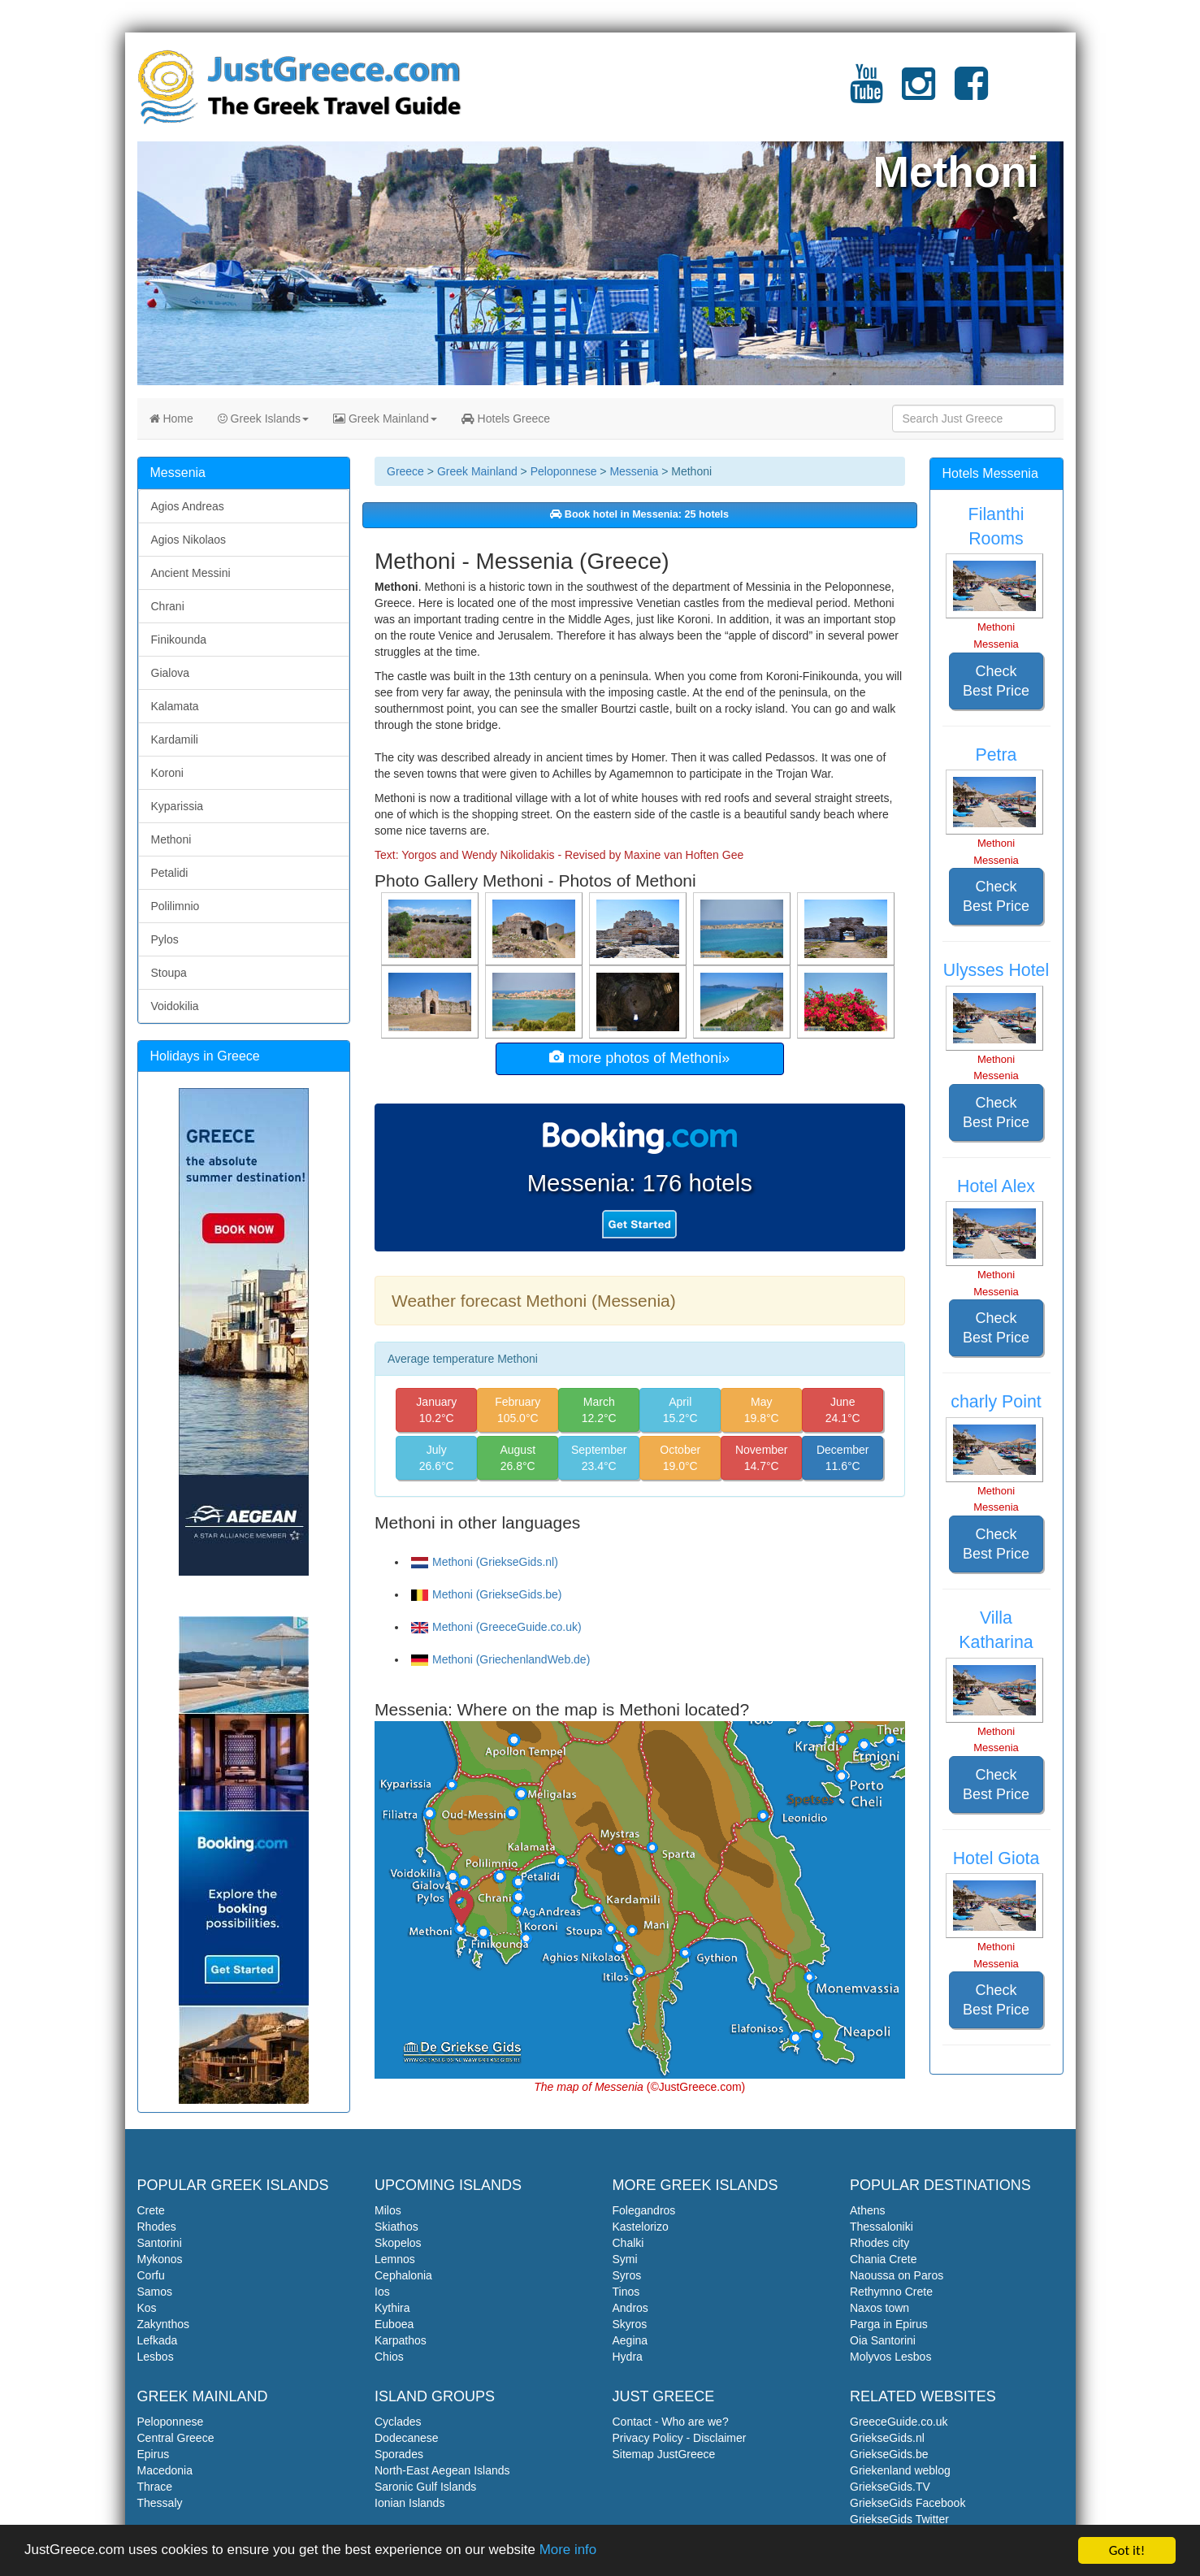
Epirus (153, 2454)
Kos (147, 2307)
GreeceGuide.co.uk (899, 2421)
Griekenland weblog (900, 2470)
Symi (625, 2259)
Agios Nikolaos (189, 539)
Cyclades (398, 2421)
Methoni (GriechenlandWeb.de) (500, 1659)
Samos (155, 2291)
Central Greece (175, 2437)
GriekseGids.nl (887, 2437)
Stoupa (169, 972)
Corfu (151, 2275)
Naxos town (879, 2307)
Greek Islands (263, 418)
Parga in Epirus (889, 2324)
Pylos (165, 939)
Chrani (167, 606)
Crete (151, 2210)
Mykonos (160, 2259)
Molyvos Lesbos (890, 2356)
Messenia (633, 471)
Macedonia (165, 2470)
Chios (389, 2356)
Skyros (630, 2324)
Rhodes (156, 2226)
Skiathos (396, 2226)
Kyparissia (177, 806)
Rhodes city (879, 2242)
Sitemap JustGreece (664, 2454)
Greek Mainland (385, 418)
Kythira (392, 2307)
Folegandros (644, 2210)
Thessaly (160, 2502)
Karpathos (401, 2340)
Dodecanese (407, 2437)
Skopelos (398, 2242)
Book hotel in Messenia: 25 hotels (639, 514)
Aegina (630, 2340)
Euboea (394, 2324)
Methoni (171, 839)
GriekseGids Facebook (907, 2502)
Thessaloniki (881, 2226)
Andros (630, 2307)
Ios (382, 2291)
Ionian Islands (409, 2502)
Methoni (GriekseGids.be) (486, 1594)
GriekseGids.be (889, 2454)
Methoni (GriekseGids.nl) (484, 1561)
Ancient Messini (191, 572)
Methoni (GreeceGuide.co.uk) (496, 1626)
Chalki (628, 2242)
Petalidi (169, 872)
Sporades (399, 2454)
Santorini (159, 2242)
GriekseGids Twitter (899, 2519)
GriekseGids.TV (890, 2486)
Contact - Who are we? (671, 2421)
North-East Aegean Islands (442, 2470)
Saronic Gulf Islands (425, 2486)
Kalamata (175, 706)
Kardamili (174, 739)
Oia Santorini (883, 2340)
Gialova (170, 672)
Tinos (626, 2291)
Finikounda (179, 639)
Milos (388, 2210)
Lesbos (155, 2356)
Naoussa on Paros (896, 2275)
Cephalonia (403, 2275)
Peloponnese (564, 471)
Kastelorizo (641, 2226)
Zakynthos (163, 2324)
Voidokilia (175, 1006)
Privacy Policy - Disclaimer (680, 2437)
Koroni (167, 772)
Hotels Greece (505, 418)
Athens (868, 2210)
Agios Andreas (187, 506)
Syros (627, 2275)
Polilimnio (175, 906)
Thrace (155, 2486)
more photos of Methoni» (639, 1057)
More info (570, 2553)
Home (171, 418)
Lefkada (157, 2340)
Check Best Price (996, 681)
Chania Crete (883, 2259)
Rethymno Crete (891, 2291)
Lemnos (395, 2259)
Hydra (628, 2356)
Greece (405, 471)
